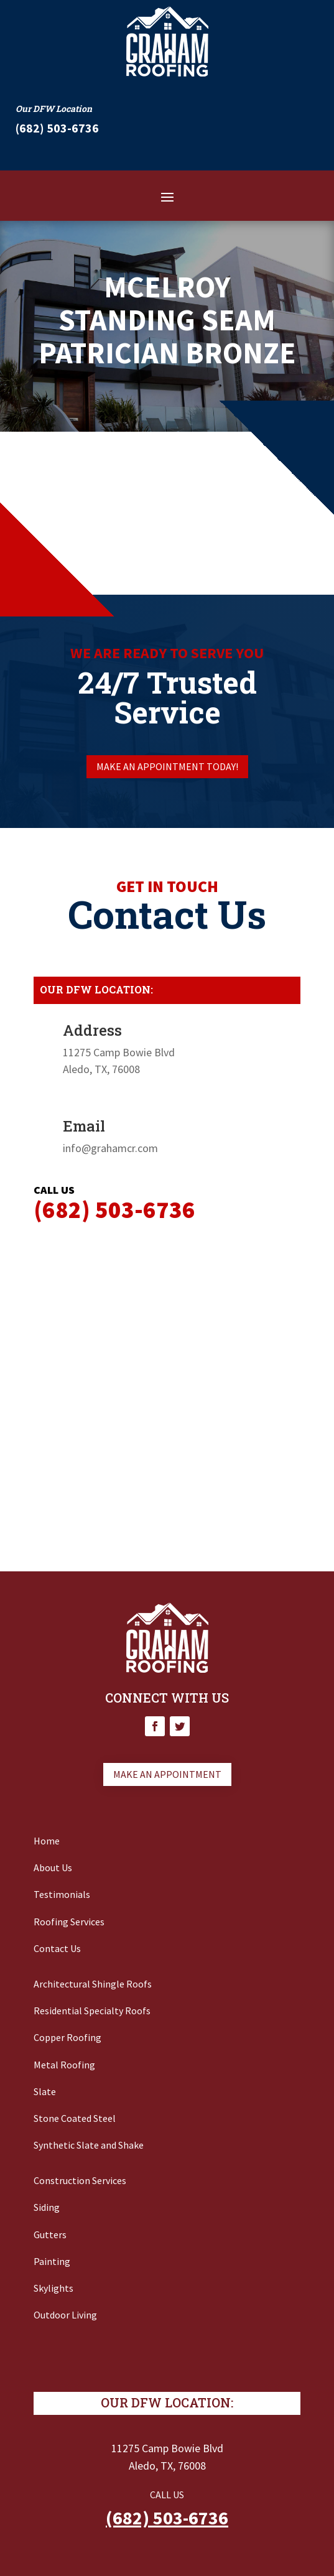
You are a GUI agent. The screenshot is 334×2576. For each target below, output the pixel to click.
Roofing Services (69, 1921)
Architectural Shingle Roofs (93, 1984)
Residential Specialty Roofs (92, 2010)
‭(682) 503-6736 (57, 128)
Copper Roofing (67, 2037)
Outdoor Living (65, 2315)
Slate (45, 2091)
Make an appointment (167, 1774)
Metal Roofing (64, 2064)
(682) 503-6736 (167, 2517)
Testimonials (62, 1894)
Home (47, 1840)
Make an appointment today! (167, 766)
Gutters (50, 2234)
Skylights (53, 2288)
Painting (52, 2261)
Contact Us (57, 1948)
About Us (53, 1867)
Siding (47, 2207)
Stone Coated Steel (75, 2118)
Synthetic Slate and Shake (89, 2145)
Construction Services (80, 2180)
